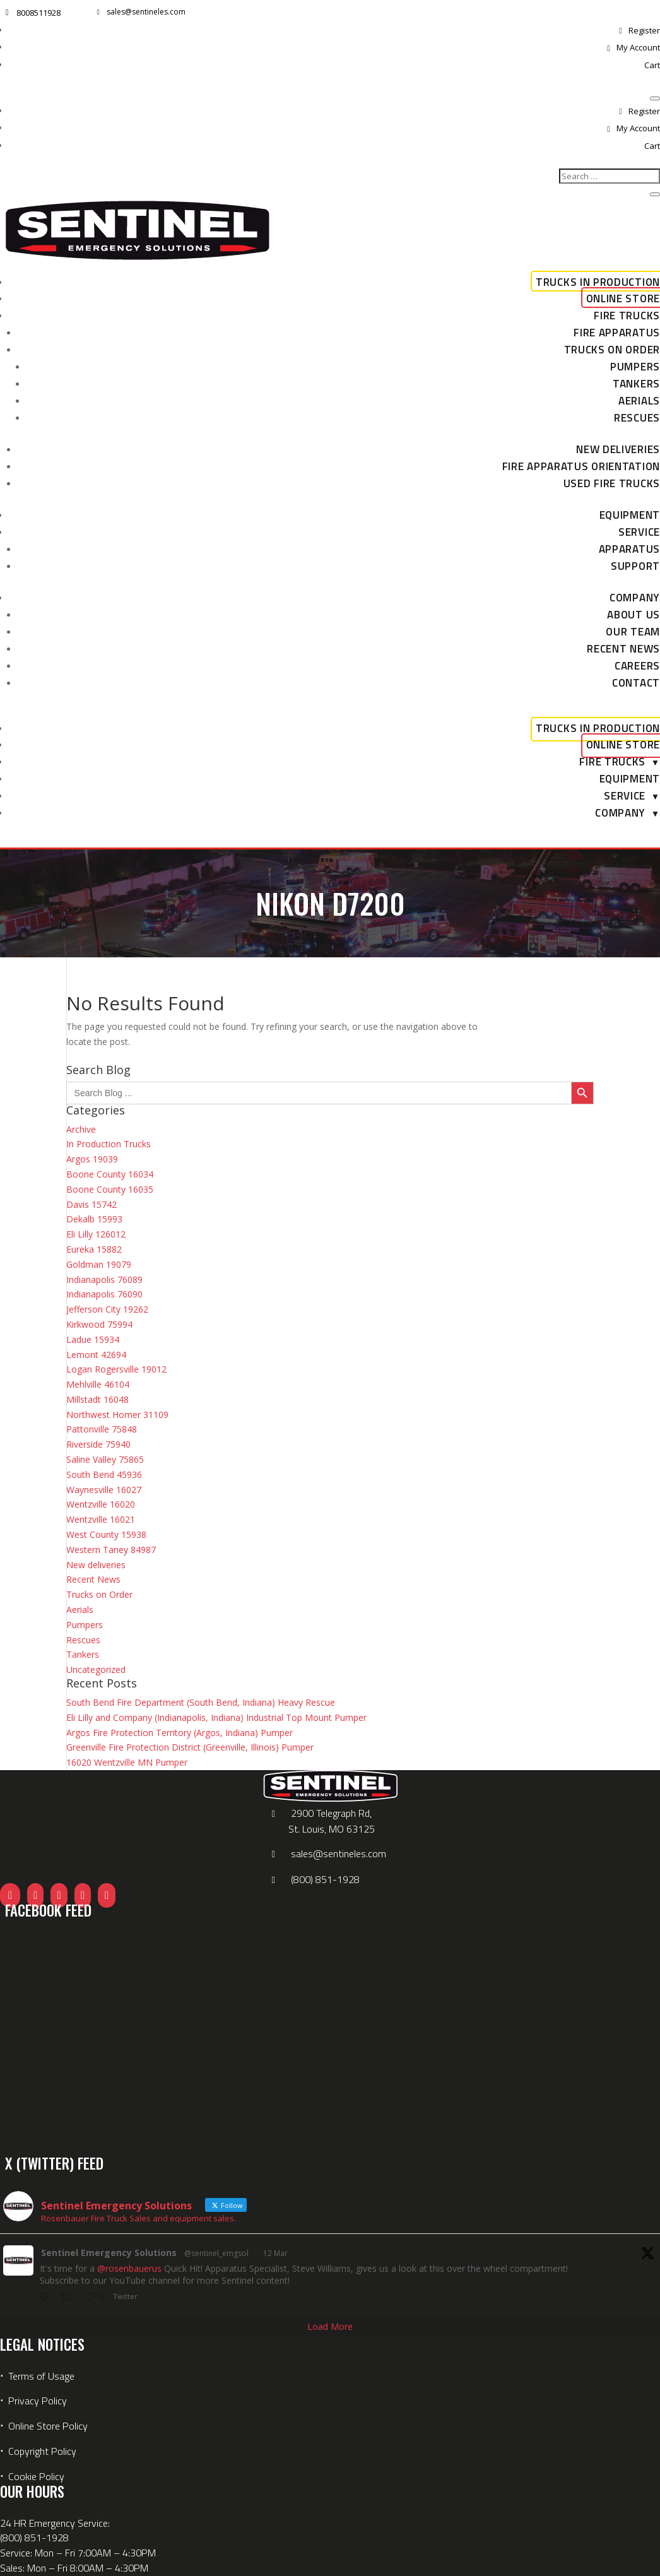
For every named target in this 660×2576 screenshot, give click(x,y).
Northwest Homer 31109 (117, 1415)
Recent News (623, 649)
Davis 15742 (91, 1204)
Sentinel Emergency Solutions (109, 2253)
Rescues (637, 418)
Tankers (636, 383)
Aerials (639, 401)
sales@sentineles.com (146, 11)
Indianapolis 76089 (104, 1279)
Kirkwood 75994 (99, 1324)
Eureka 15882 (94, 1249)
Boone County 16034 (109, 1174)
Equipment (629, 515)
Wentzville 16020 (100, 1504)
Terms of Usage (40, 2376)
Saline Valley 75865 (105, 1459)
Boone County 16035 (109, 1189)
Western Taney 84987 (111, 1550)
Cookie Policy (36, 2476)
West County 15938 (106, 1534)
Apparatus (629, 549)
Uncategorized (96, 1669)
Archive (81, 1129)
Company (635, 597)
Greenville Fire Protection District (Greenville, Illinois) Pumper (190, 1747)
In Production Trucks (108, 1144)
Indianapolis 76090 (104, 1294)
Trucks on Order (612, 349)
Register (644, 30)
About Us (633, 614)
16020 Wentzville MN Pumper (126, 1762)
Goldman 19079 (98, 1264)
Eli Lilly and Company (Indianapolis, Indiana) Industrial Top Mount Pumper (216, 1717)
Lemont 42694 (96, 1355)
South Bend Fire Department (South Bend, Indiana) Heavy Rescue (200, 1702)
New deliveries (618, 449)
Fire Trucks (627, 315)
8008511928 (38, 12)
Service (639, 532)
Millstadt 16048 (97, 1399)
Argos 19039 (92, 1159)
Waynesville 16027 (103, 1490)
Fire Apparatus (617, 332)
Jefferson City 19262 (107, 1309)
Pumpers (635, 366)
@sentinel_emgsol (216, 2253)
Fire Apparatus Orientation (581, 466)
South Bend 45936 (104, 1474)
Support (635, 566)
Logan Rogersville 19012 (116, 1369)
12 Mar (275, 2253)
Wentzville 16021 (100, 1519)
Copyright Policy (42, 2451)
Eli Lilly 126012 (96, 1234)
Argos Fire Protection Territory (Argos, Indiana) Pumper (179, 1733)
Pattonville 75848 (101, 1429)
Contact (636, 683)
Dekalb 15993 (94, 1219)
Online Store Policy (48, 2425)
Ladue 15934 (92, 1339)
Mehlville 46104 (97, 1384)
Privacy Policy (37, 2400)
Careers (637, 666)
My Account (638, 47)
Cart (652, 65)
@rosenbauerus (129, 2268)
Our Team (633, 631)
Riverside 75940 (98, 1444)
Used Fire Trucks (611, 483)
